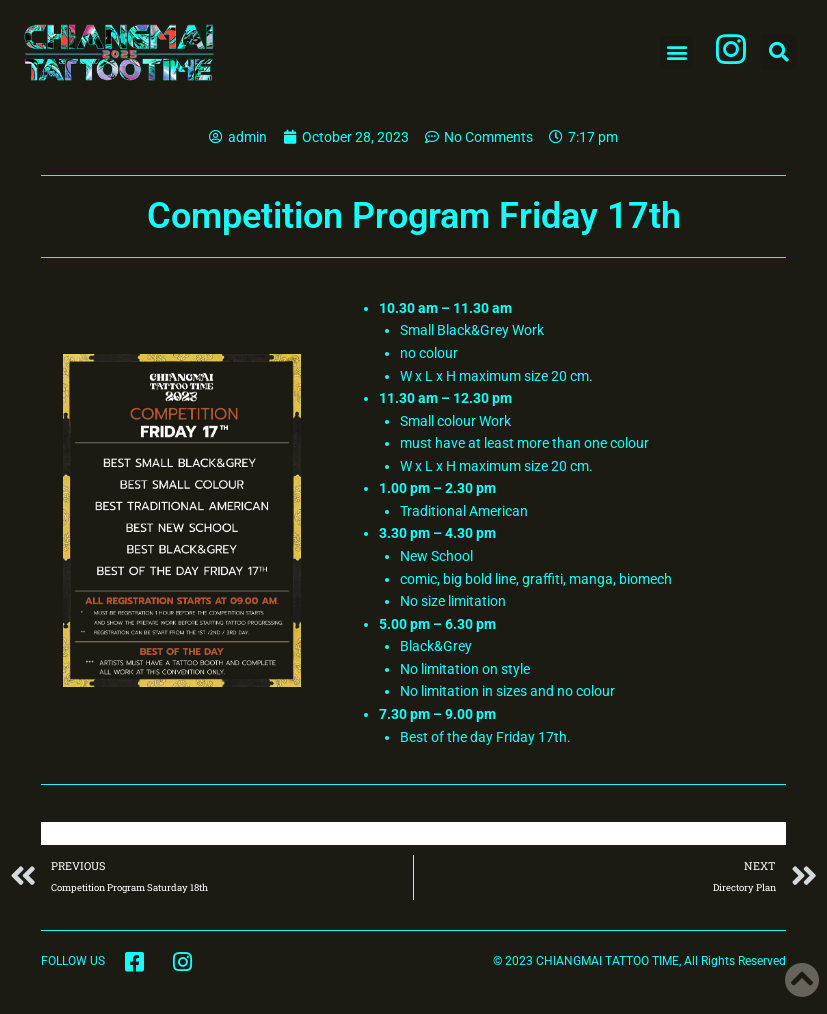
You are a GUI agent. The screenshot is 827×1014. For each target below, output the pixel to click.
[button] (676, 52)
